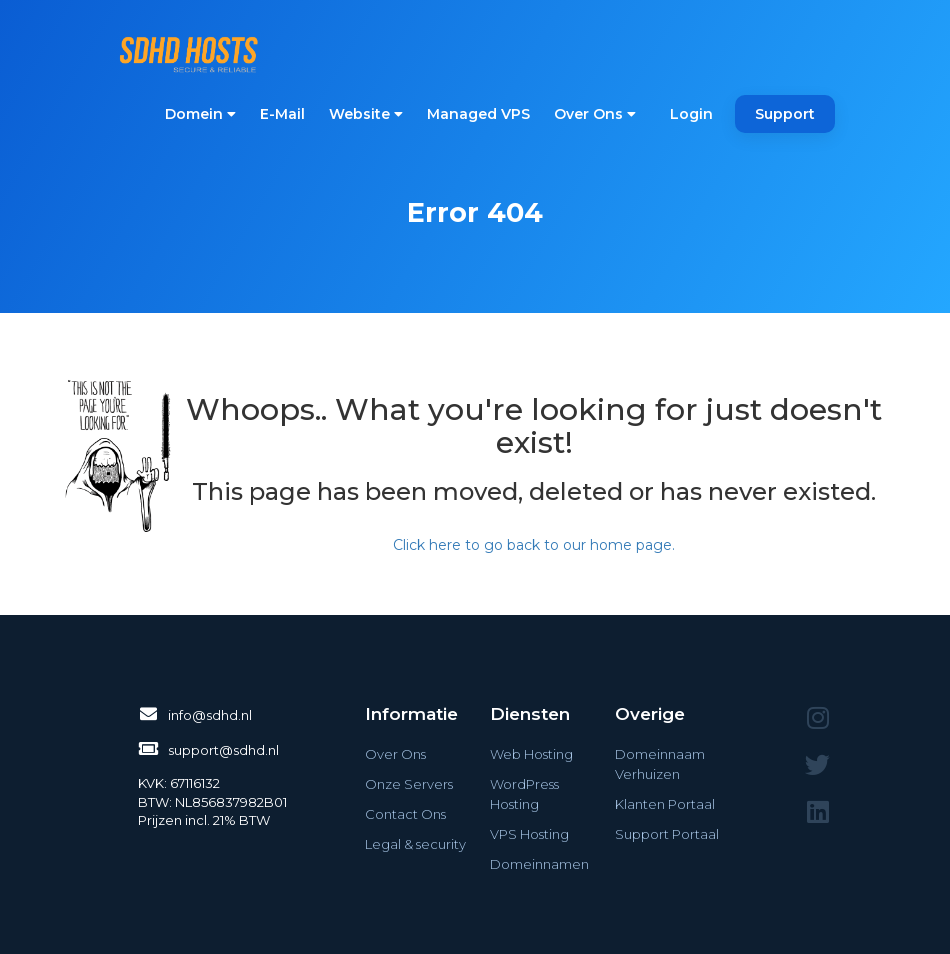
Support (785, 114)
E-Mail (282, 114)
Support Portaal (667, 834)
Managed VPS (478, 114)
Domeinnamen (539, 864)
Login (691, 114)
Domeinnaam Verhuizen (660, 764)
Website (366, 114)
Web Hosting (531, 754)
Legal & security (415, 844)
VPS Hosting (529, 834)
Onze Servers (409, 784)
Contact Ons (405, 814)
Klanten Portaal (665, 804)
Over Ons (595, 114)
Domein (200, 114)
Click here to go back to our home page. (534, 545)
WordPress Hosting (524, 794)
